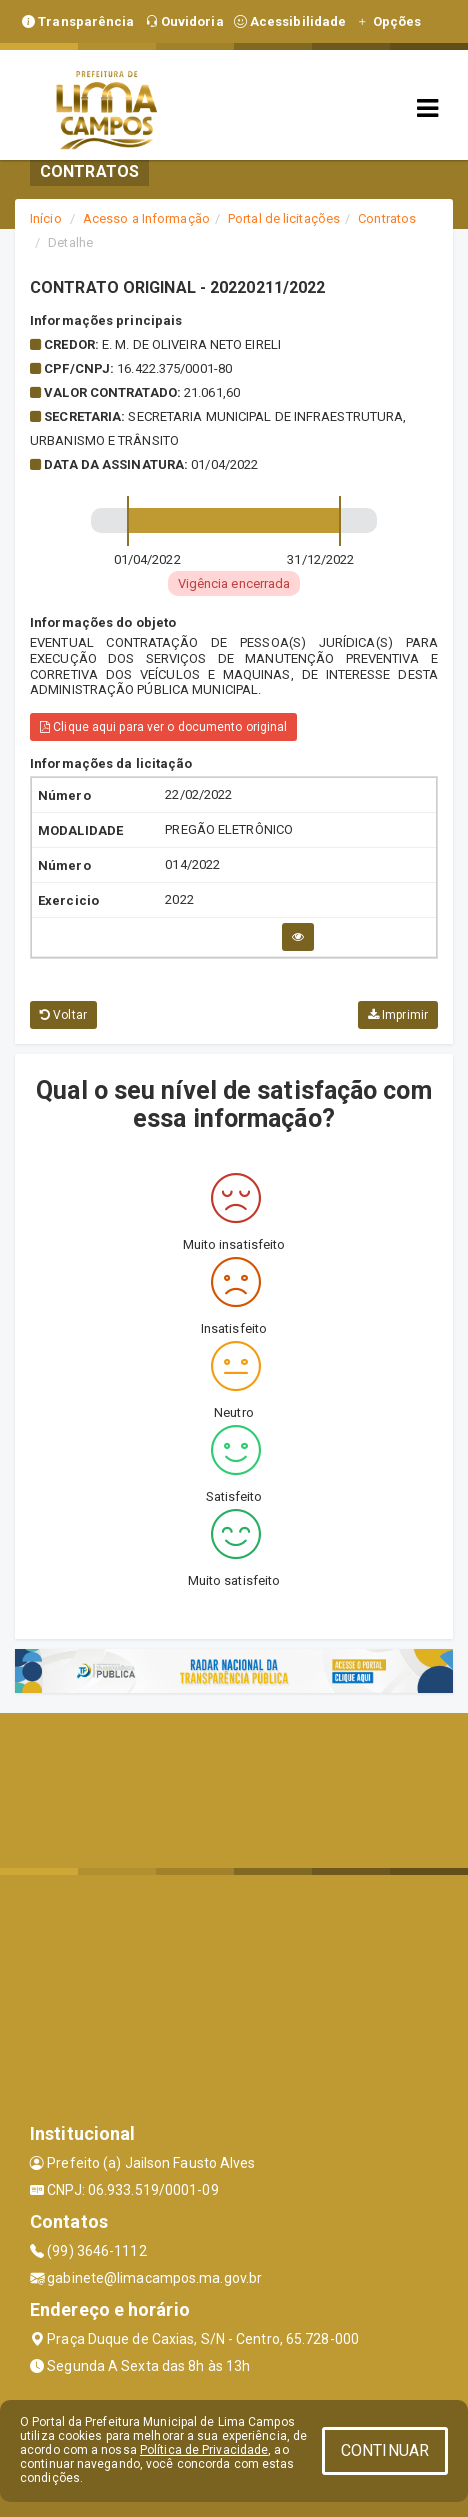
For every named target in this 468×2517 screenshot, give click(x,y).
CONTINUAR (385, 2450)
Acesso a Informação (146, 218)
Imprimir (398, 1015)
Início (46, 218)
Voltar (63, 1015)
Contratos (387, 218)
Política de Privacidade (204, 2450)
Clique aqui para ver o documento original (163, 727)
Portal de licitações (284, 218)
